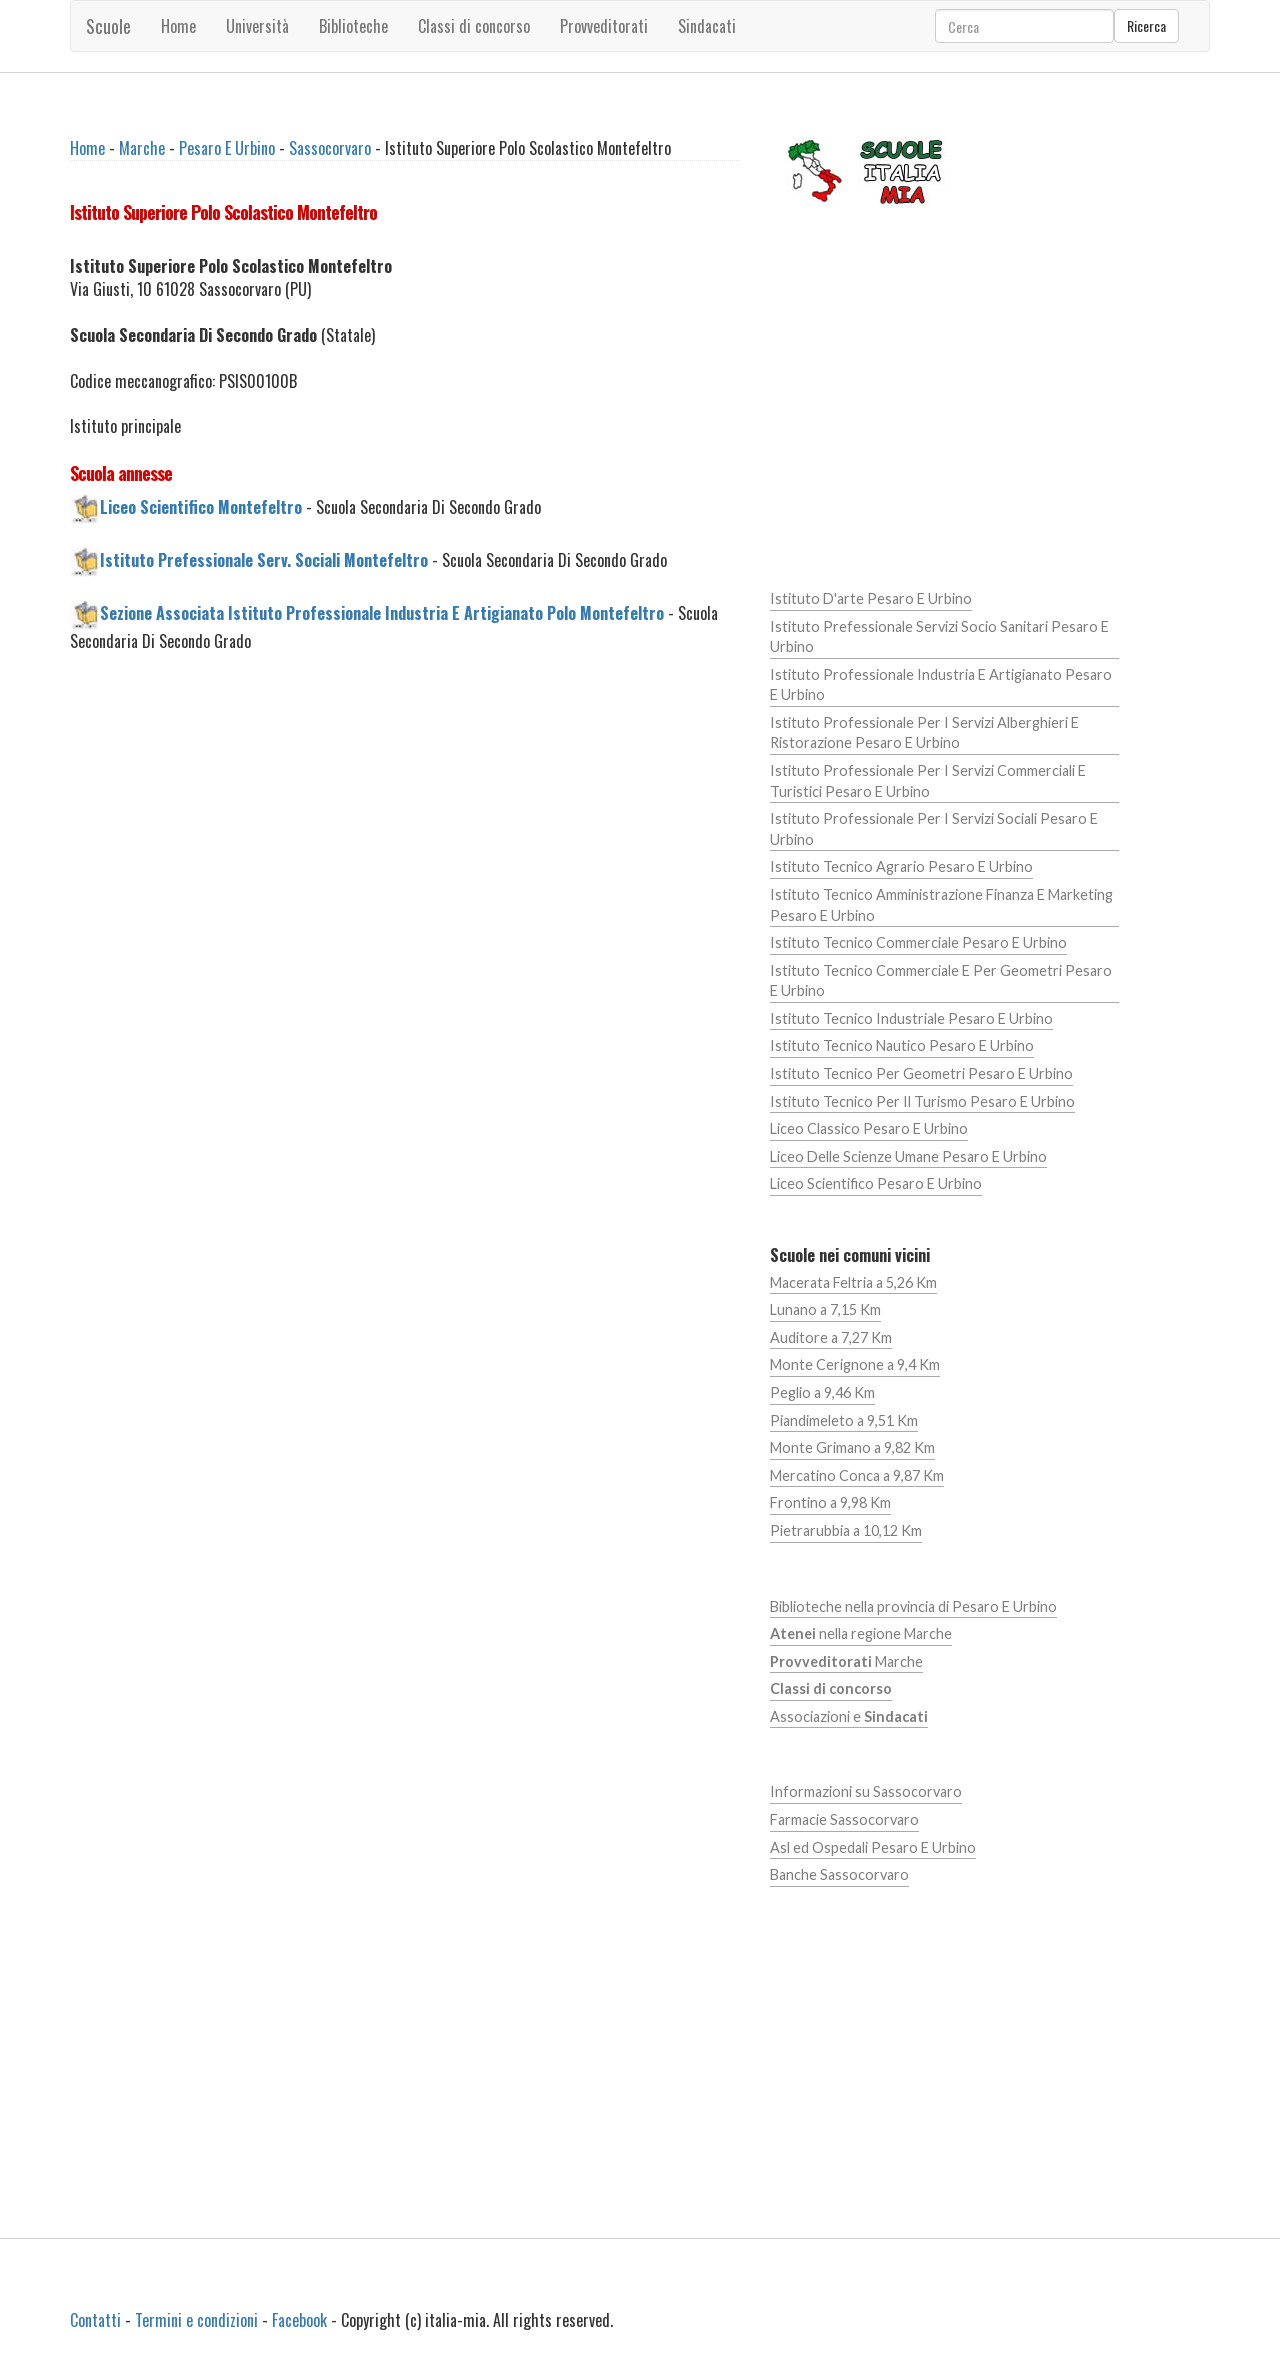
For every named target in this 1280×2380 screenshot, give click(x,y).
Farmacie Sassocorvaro (844, 1819)
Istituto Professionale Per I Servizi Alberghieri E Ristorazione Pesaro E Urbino (924, 733)
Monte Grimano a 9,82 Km (852, 1447)
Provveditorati (604, 26)
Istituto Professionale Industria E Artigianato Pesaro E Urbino (941, 685)
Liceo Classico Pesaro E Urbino (869, 1128)
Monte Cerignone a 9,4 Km (855, 1364)
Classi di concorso (474, 26)
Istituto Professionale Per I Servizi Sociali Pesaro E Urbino (934, 829)
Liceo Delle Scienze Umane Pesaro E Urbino (908, 1156)
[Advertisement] (404, 838)
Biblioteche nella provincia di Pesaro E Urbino (913, 1606)
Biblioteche (353, 26)
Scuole (108, 26)
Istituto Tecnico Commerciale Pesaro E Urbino (918, 942)
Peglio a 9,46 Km (822, 1392)
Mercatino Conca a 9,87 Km (857, 1475)
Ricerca (1146, 25)
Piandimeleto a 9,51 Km (844, 1420)
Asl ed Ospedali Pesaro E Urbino (873, 1847)
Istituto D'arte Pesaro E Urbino (871, 598)
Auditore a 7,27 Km (831, 1337)
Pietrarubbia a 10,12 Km (846, 1530)
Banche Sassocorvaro (839, 1874)
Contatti (95, 2320)
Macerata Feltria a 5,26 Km (853, 1282)
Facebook (299, 2320)
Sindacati (707, 26)
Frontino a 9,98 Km (830, 1502)
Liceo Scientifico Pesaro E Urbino (876, 1183)
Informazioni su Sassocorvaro (866, 1791)
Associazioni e (849, 1716)
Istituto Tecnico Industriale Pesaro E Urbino (911, 1018)
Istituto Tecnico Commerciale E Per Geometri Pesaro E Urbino (941, 981)
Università (257, 26)
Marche (142, 148)
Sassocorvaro (330, 148)
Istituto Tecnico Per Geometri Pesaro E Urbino (921, 1073)
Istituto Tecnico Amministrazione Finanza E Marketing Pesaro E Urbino (941, 905)
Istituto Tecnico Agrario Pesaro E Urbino (901, 866)
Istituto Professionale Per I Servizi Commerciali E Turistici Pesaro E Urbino (928, 781)
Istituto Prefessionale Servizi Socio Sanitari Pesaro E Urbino (939, 637)
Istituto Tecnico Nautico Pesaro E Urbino (902, 1045)
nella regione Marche (861, 1633)
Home (178, 26)
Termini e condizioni (196, 2320)
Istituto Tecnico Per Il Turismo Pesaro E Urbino (922, 1101)
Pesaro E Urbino (227, 148)
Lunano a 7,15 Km (825, 1309)
